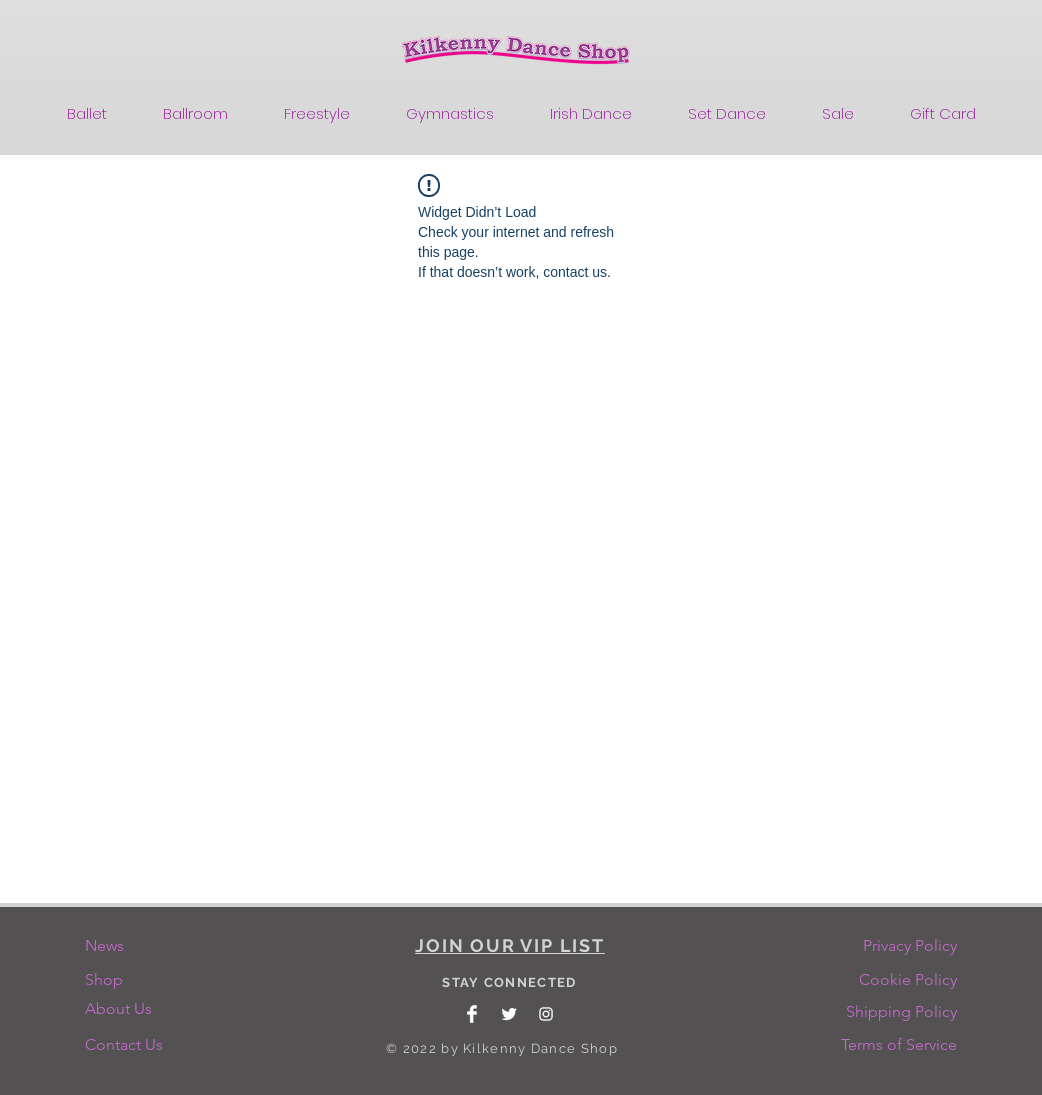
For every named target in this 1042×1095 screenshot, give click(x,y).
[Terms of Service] (899, 1045)
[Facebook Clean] (472, 1014)
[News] (127, 946)
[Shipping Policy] (901, 1012)
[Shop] (127, 980)
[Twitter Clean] (509, 1014)
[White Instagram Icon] (546, 1014)
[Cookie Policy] (908, 980)
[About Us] (125, 1009)
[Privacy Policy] (909, 946)
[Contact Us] (127, 1045)
